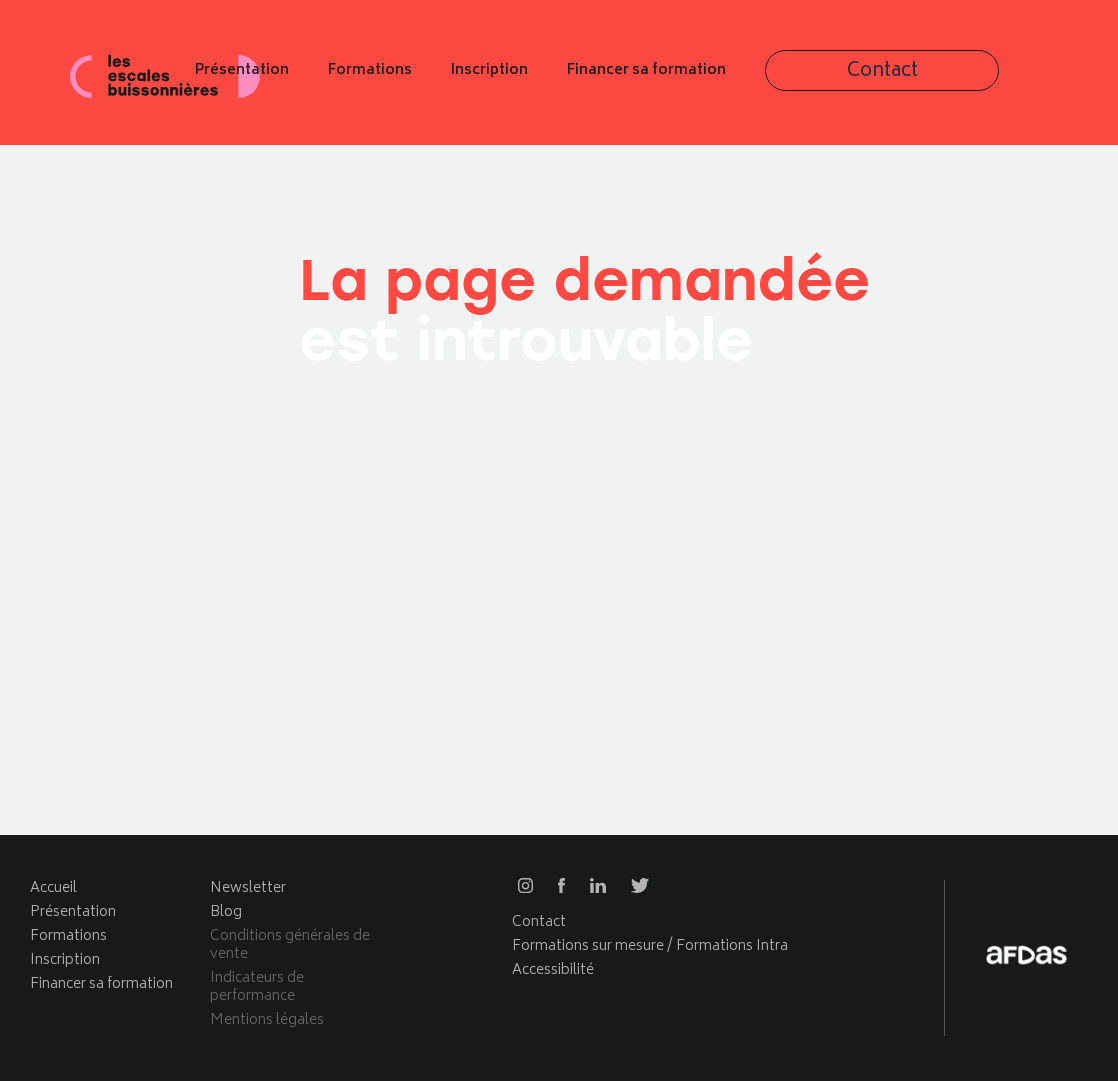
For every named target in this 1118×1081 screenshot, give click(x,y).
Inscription (664, 78)
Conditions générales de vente (290, 945)
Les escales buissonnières (165, 77)
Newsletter (248, 888)
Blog (226, 912)
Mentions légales (267, 1020)
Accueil (53, 888)
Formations (545, 78)
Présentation (417, 78)
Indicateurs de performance (257, 987)
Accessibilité (553, 970)
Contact (984, 78)
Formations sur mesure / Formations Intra (650, 946)
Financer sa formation (821, 78)
